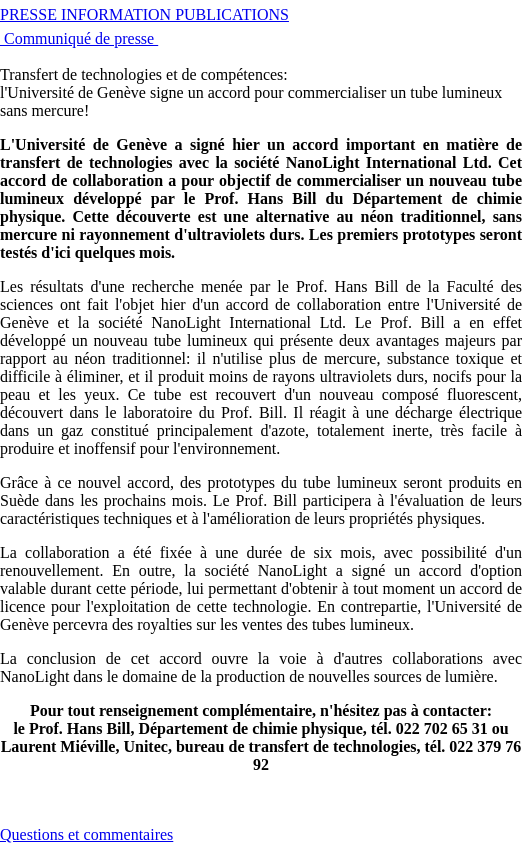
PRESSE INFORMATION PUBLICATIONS (144, 14)
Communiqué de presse (79, 38)
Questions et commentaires (86, 834)
